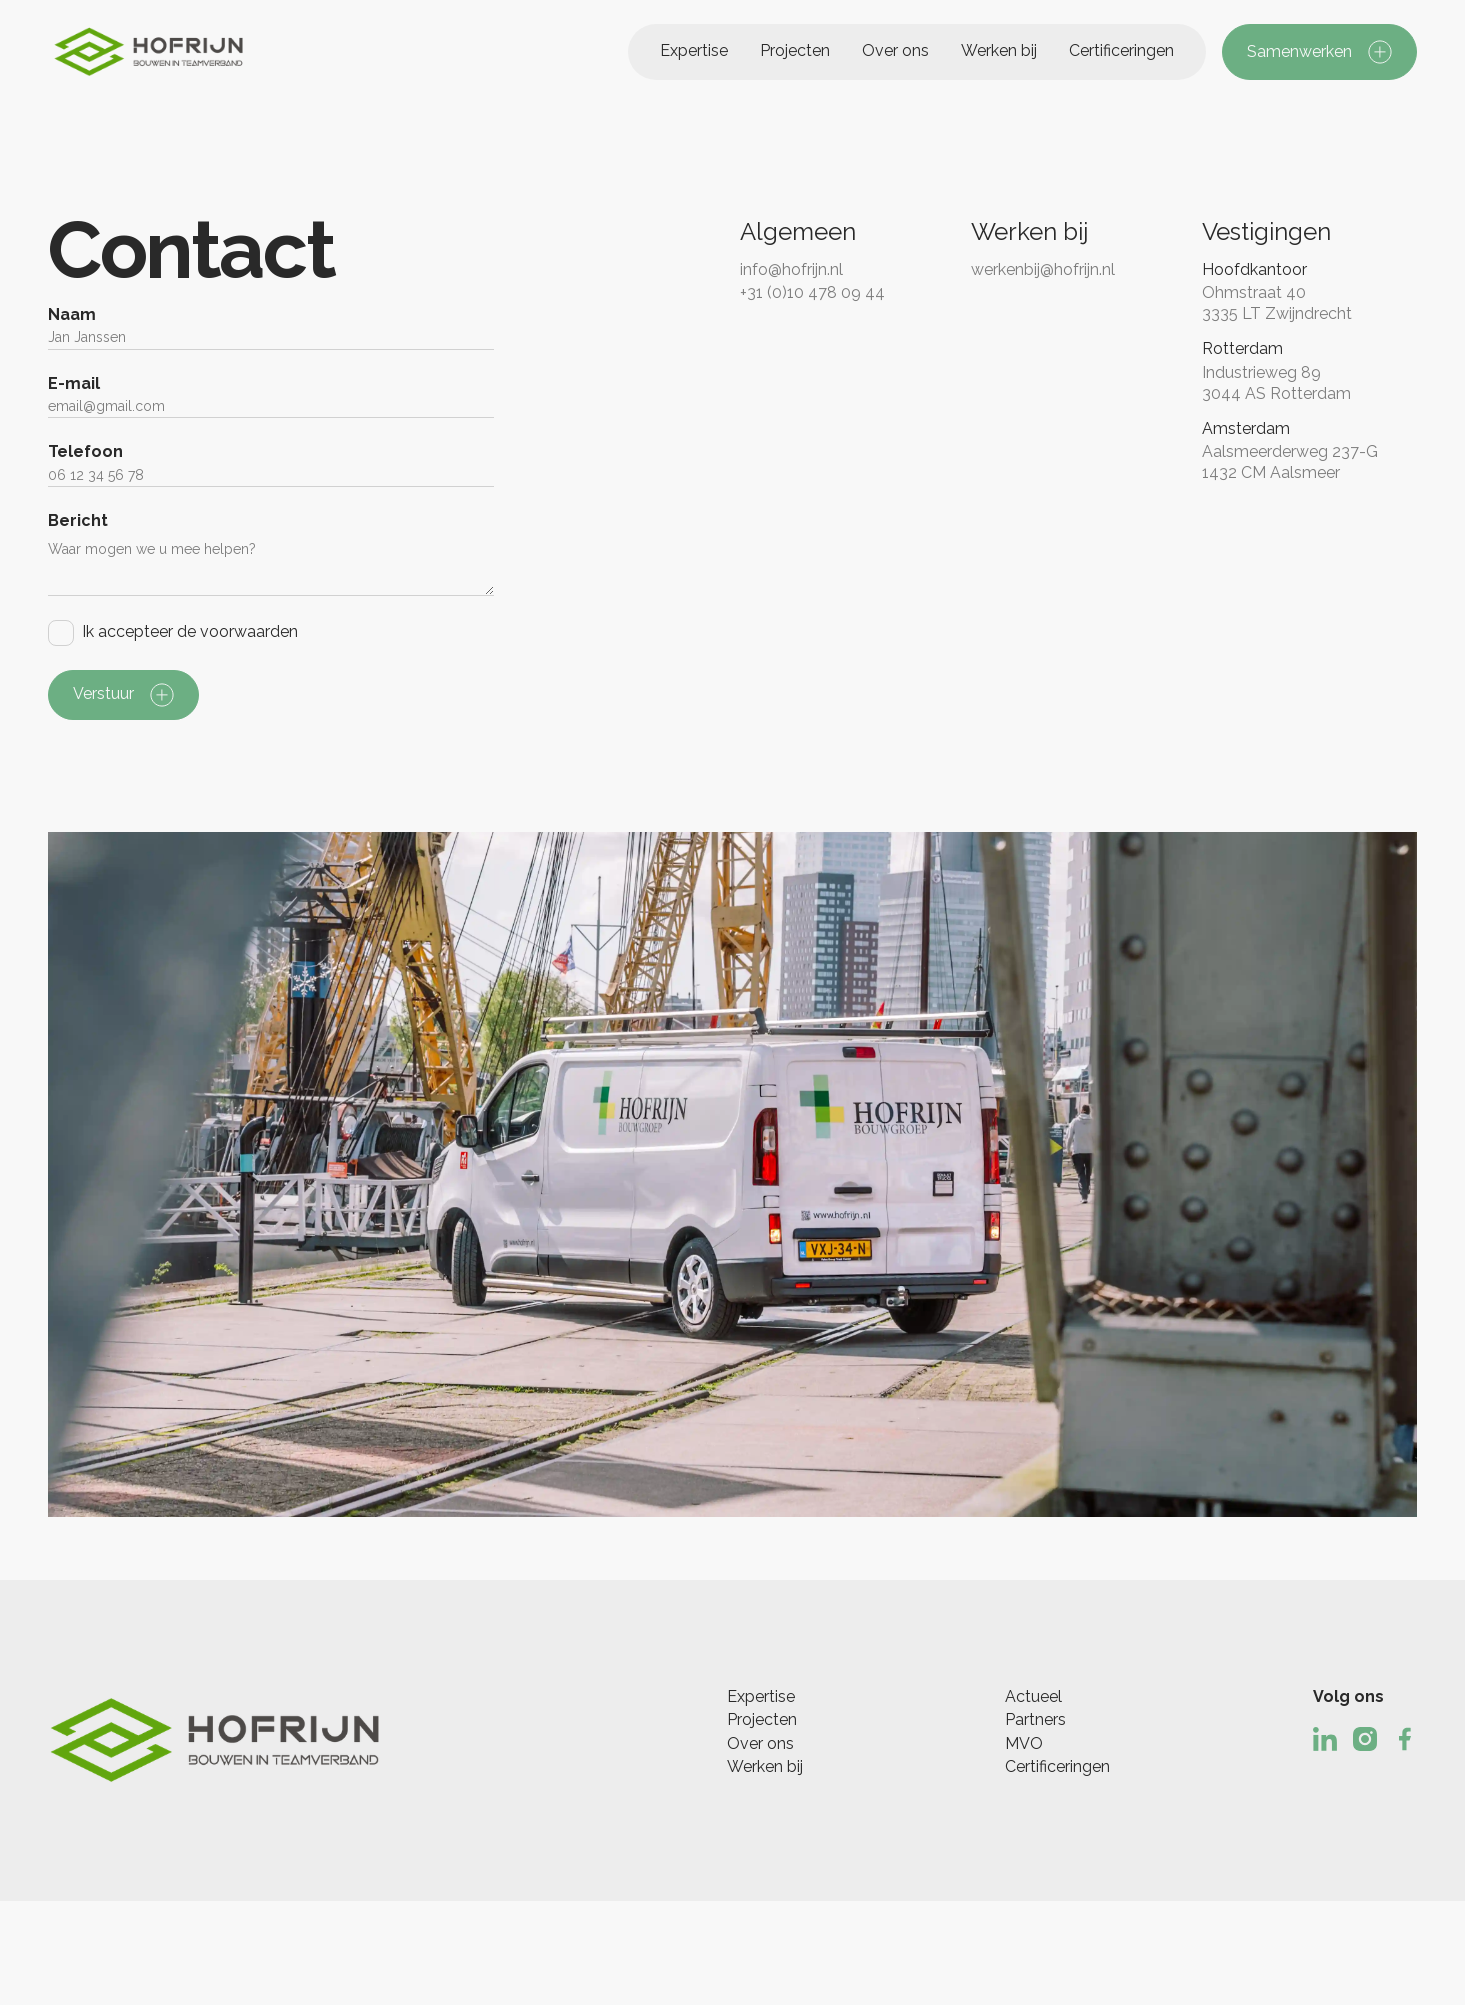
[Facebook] (1405, 1739)
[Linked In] (1325, 1739)
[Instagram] (1365, 1739)
